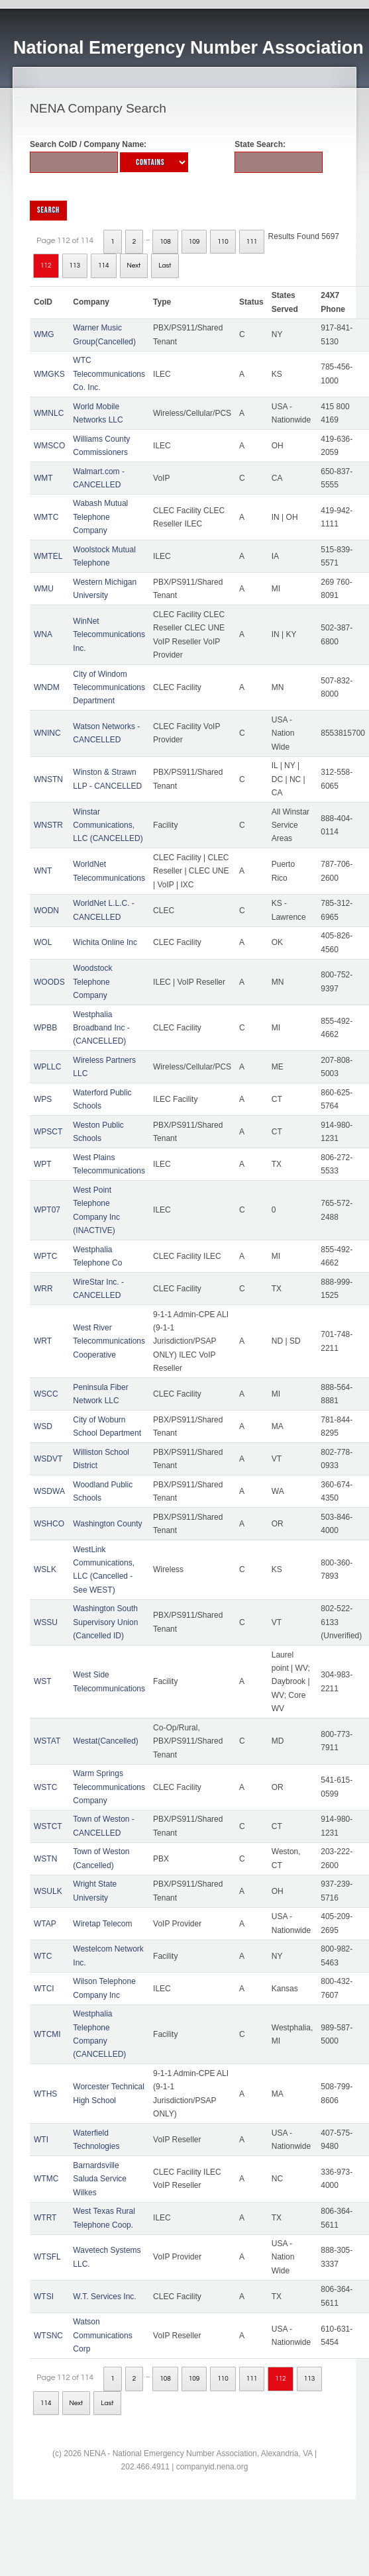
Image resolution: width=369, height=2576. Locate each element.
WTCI (44, 1988)
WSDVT (48, 1458)
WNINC (47, 733)
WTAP (45, 1923)
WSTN (45, 1858)
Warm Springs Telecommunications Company (109, 1787)
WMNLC (49, 413)
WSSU (46, 1622)
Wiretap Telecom (102, 1923)
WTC (43, 1956)
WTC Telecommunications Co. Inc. (109, 374)
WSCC (46, 1394)
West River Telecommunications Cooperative (109, 1341)
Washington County (107, 1523)
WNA (43, 634)
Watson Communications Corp (102, 2335)
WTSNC (48, 2335)
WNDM (47, 687)
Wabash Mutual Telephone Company (100, 517)
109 (194, 241)
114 (103, 265)
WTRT (45, 2217)
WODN (46, 910)
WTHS (45, 2094)
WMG (44, 334)
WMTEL (48, 556)
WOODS (49, 982)
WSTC (45, 1787)
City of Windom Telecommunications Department (109, 687)
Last (164, 265)
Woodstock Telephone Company (92, 982)
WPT (43, 1164)
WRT (43, 1341)
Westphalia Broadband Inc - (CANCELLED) (101, 1028)
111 (252, 241)
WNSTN (48, 779)
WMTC (46, 517)
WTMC (46, 2178)
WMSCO (49, 445)
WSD (43, 1426)
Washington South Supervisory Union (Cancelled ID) (105, 1622)
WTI (41, 2139)
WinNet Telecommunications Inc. (109, 635)
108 (165, 241)
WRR (43, 1288)
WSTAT (47, 1741)
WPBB (45, 1027)
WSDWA (49, 1491)
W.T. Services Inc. (104, 2296)
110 (223, 241)
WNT (43, 870)
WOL (43, 942)
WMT (43, 478)
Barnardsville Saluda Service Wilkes (100, 2179)
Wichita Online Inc (105, 942)
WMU (44, 588)
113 (75, 265)
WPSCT (48, 1131)
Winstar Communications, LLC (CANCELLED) (107, 825)
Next (134, 265)
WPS (43, 1099)
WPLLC (47, 1066)
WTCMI (47, 2034)
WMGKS (49, 374)
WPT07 (47, 1209)
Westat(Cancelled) (105, 1741)
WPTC (45, 1256)
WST (43, 1681)
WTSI (44, 2296)
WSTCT (48, 1826)
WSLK (45, 1569)
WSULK (48, 1891)
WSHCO (49, 1523)
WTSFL (47, 2256)
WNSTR (48, 825)
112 (46, 265)
